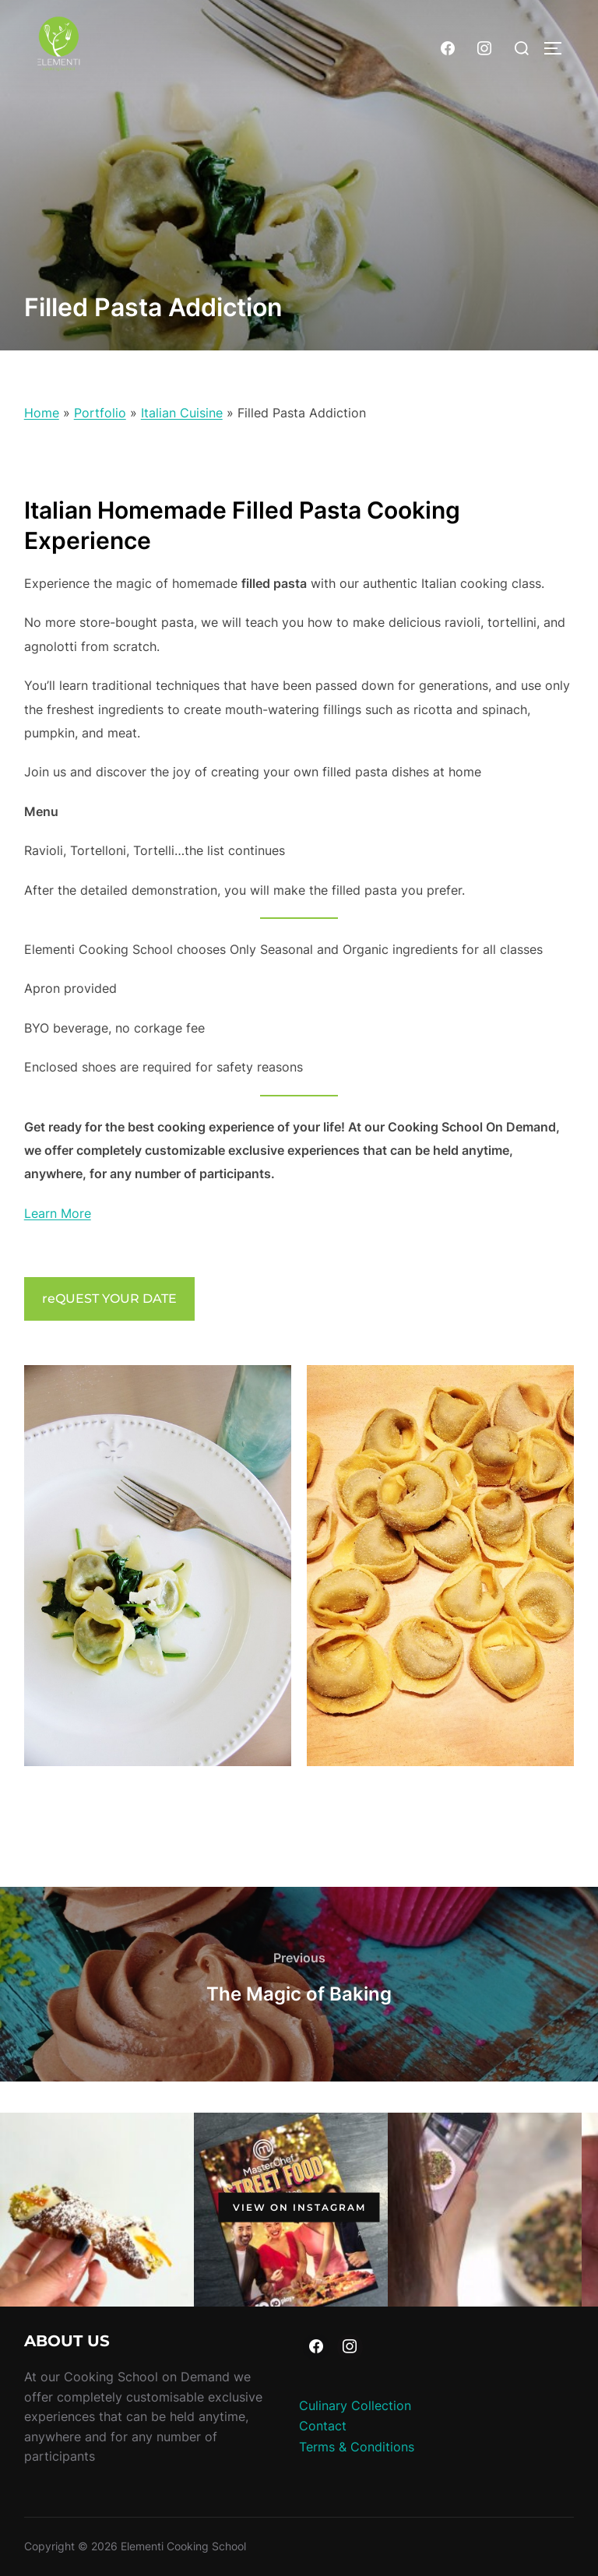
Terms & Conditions (356, 2447)
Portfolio (100, 413)
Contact (322, 2425)
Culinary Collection (355, 2405)
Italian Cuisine (182, 413)
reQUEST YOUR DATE (109, 1298)
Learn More (57, 1213)
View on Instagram (299, 2206)
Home (41, 413)
